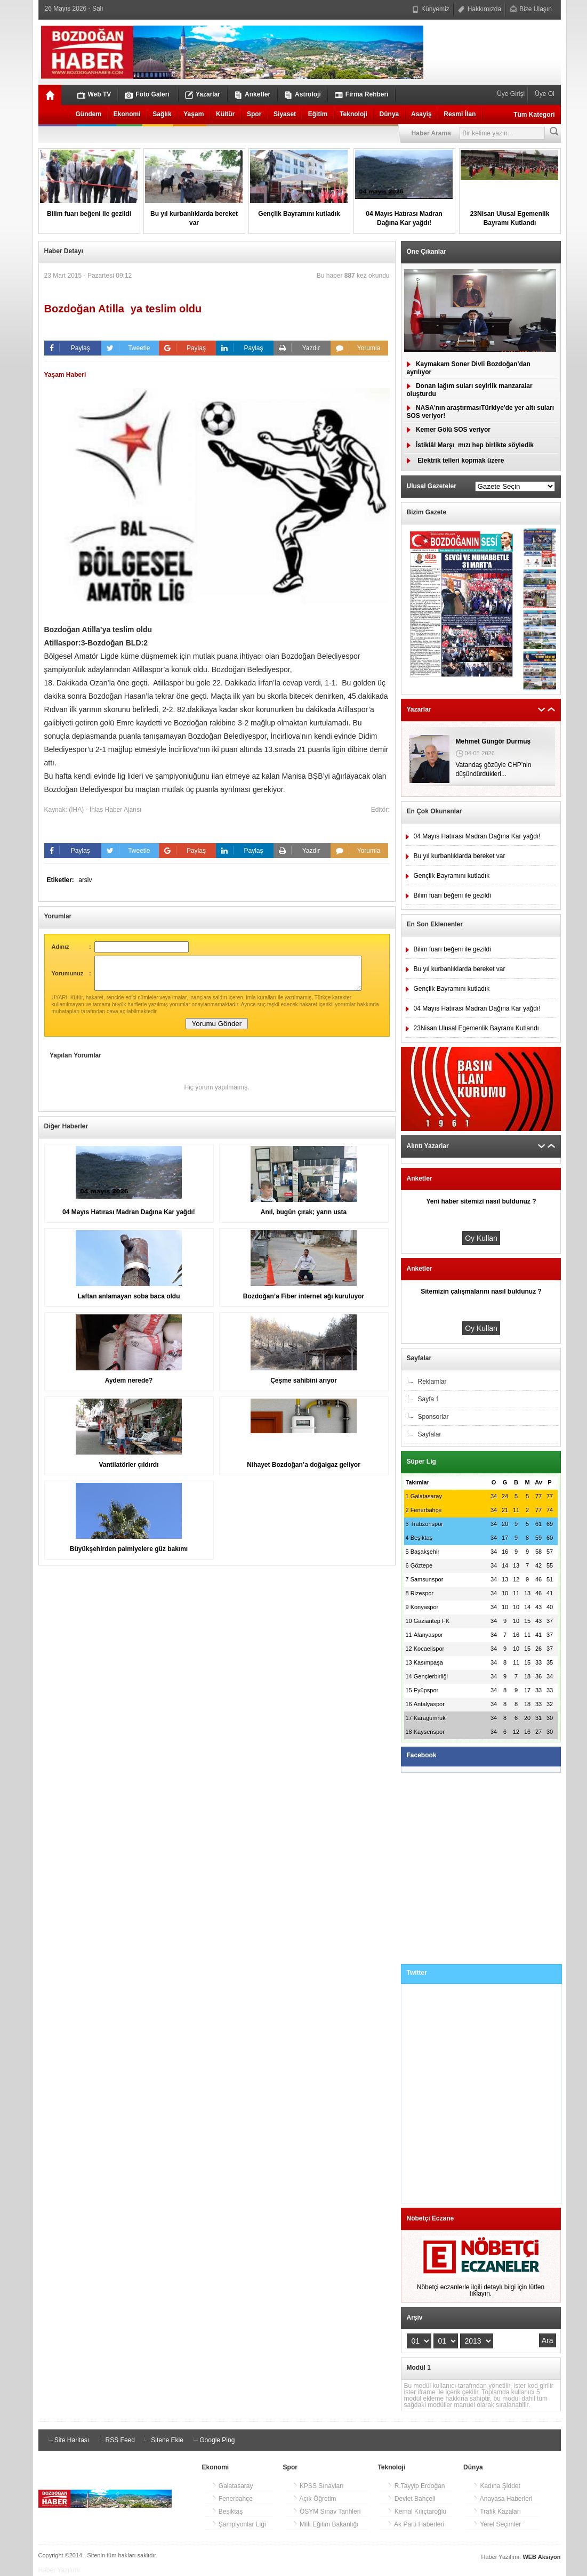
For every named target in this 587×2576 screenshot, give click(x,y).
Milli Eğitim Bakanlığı (326, 2524)
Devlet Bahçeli (411, 2498)
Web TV (94, 95)
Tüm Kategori (533, 114)
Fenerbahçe (232, 2498)
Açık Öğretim (314, 2498)
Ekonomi (127, 114)
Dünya (389, 114)
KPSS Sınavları (318, 2486)
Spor (254, 114)
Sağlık (161, 114)
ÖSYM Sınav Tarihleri (327, 2511)
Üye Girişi (511, 94)
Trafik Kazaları (497, 2511)
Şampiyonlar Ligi (239, 2524)
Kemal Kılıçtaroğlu (416, 2511)
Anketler (252, 95)
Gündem (89, 114)
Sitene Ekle (162, 2440)
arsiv (85, 880)
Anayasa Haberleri (502, 2498)
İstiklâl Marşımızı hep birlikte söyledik (470, 445)
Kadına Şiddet (496, 2486)
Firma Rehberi (362, 95)
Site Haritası (67, 2440)
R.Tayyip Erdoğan (416, 2486)
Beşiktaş (227, 2511)
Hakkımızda (479, 9)
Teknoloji (353, 114)
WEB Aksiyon (541, 2557)
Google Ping (212, 2440)
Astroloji (302, 95)
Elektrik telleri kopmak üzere (455, 460)
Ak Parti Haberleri (415, 2524)
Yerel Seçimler (497, 2524)
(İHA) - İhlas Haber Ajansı (105, 809)
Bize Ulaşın (531, 9)
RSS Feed (115, 2440)
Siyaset (285, 114)
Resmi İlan (460, 114)
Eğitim (318, 114)
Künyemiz (430, 9)
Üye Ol (543, 94)
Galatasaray (232, 2486)
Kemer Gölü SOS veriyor (448, 429)
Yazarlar (202, 95)
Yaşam (193, 114)
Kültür (225, 114)
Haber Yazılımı (59, 2570)
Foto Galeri (147, 95)
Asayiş (421, 114)
